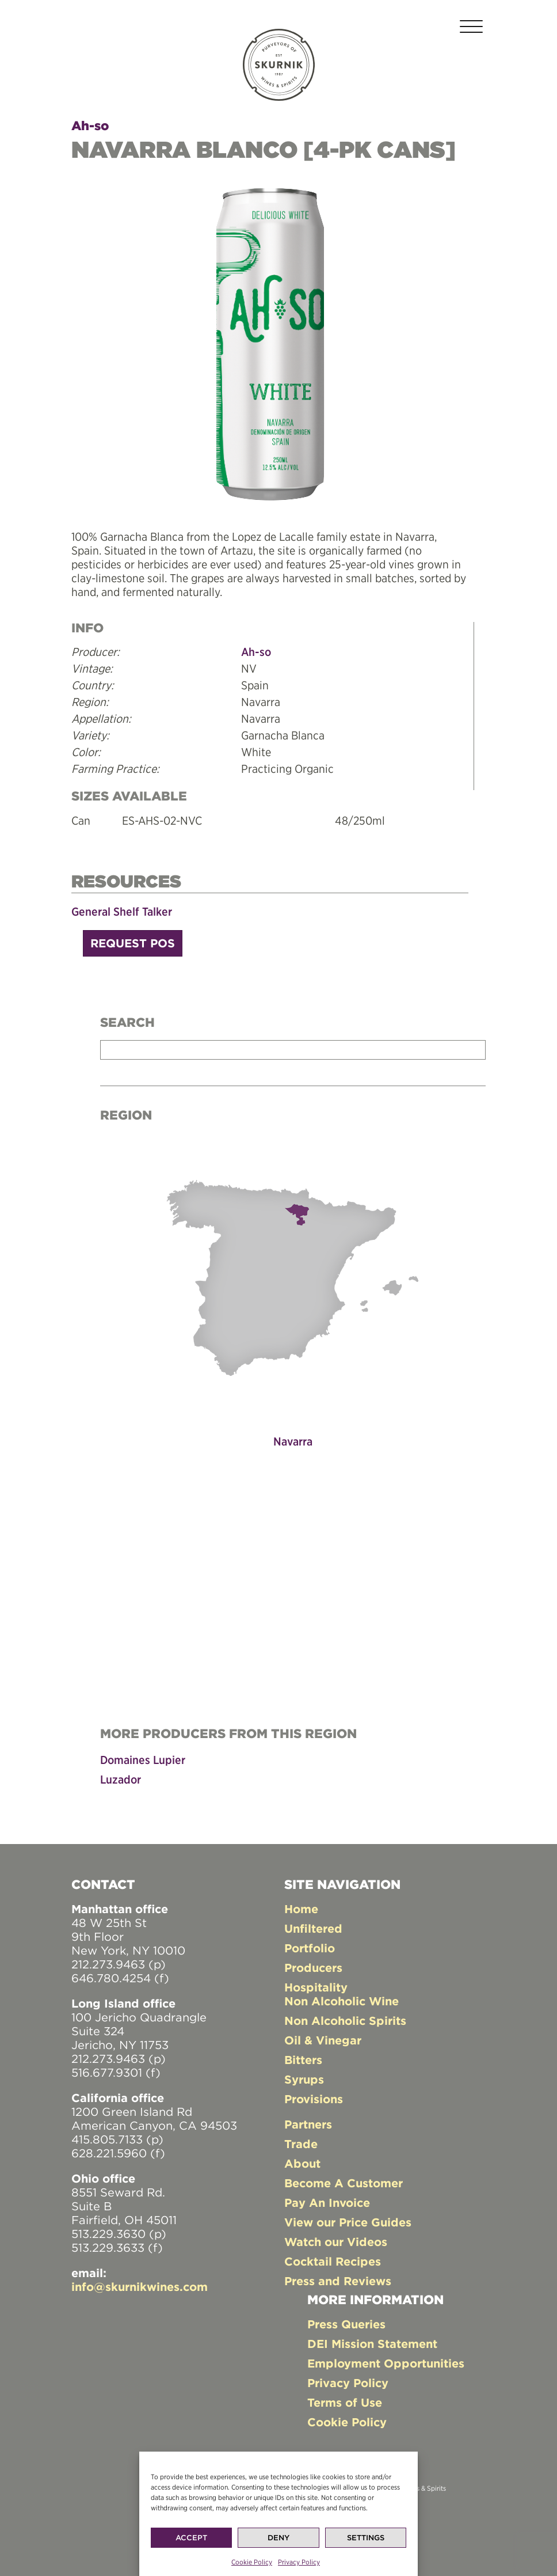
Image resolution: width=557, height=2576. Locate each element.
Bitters (303, 2060)
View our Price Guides (347, 2222)
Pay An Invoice (327, 2202)
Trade (301, 2144)
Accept (191, 2538)
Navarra (292, 1441)
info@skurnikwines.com (139, 2286)
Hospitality (316, 1987)
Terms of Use (344, 2402)
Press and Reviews (337, 2281)
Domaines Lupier (142, 1759)
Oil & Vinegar (322, 2040)
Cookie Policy (251, 2562)
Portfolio (309, 1948)
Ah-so (90, 125)
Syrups (304, 2079)
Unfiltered (313, 1928)
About (302, 2163)
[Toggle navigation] (471, 28)
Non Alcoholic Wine (341, 2001)
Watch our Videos (335, 2241)
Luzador (120, 1779)
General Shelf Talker (121, 911)
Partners (308, 2124)
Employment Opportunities (385, 2363)
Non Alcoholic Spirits (345, 2020)
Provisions (313, 2099)
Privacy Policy (299, 2562)
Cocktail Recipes (332, 2261)
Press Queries (346, 2324)
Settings (365, 2538)
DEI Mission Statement (372, 2343)
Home (301, 1909)
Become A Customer (343, 2183)
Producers (313, 1967)
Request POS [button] (132, 943)
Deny (278, 2538)
